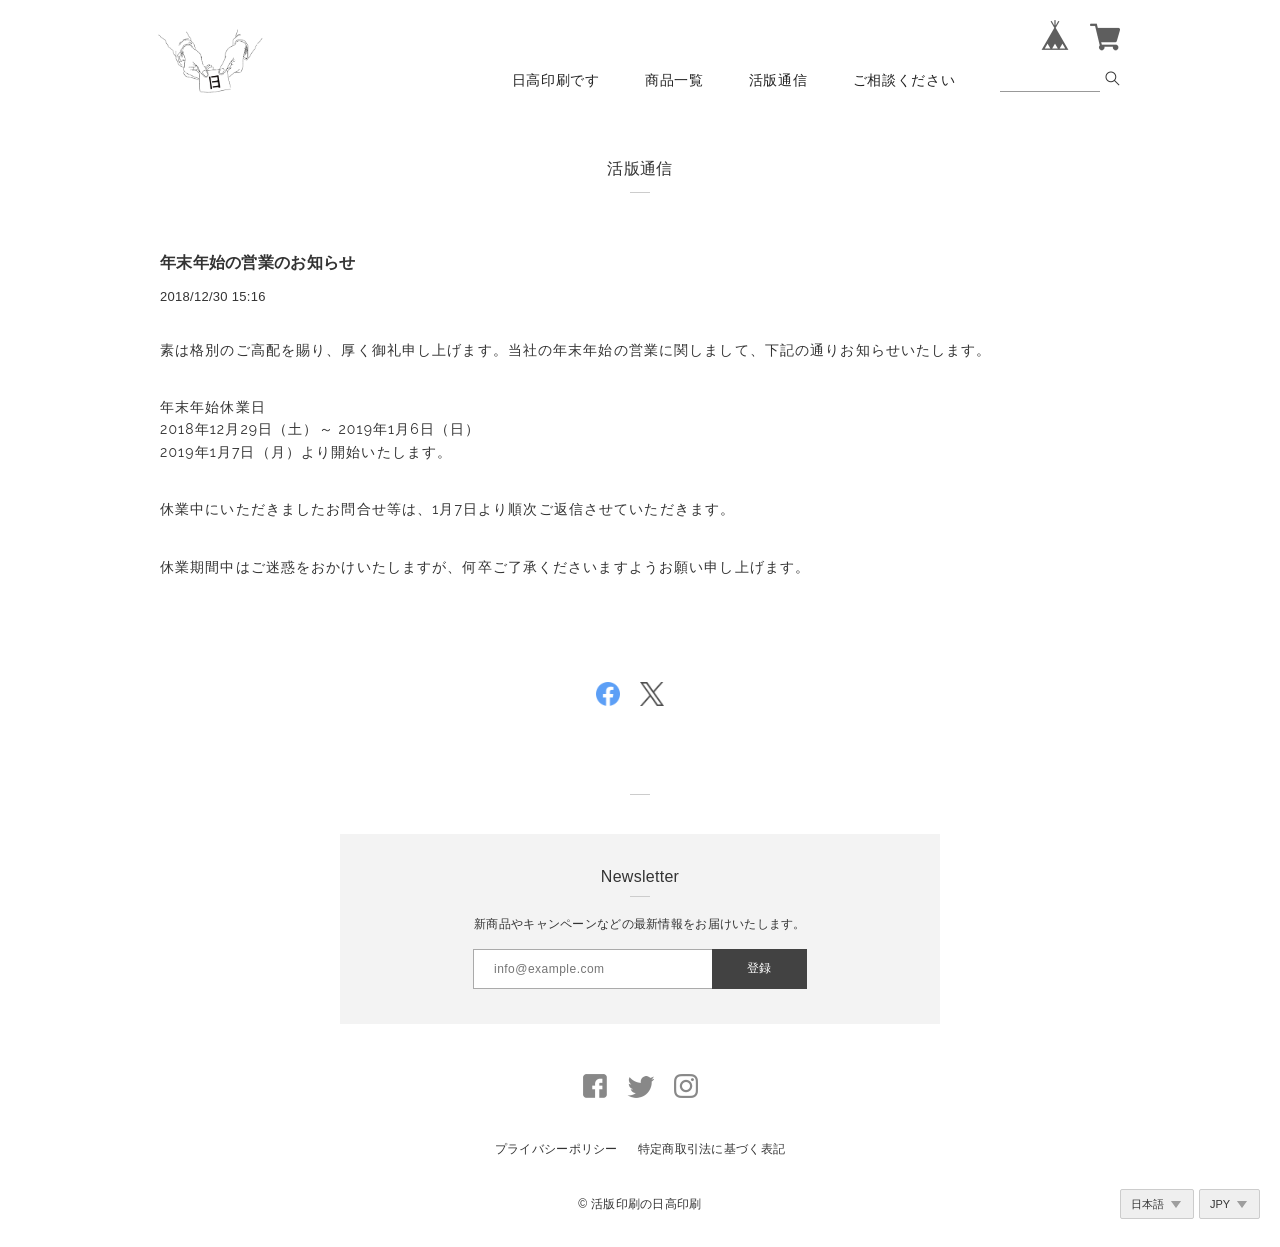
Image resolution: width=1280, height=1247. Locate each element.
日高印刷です (556, 80)
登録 (759, 968)
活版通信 (778, 80)
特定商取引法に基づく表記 (711, 1149)
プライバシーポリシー (556, 1149)
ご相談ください (904, 80)
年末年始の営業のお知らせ (257, 262)
